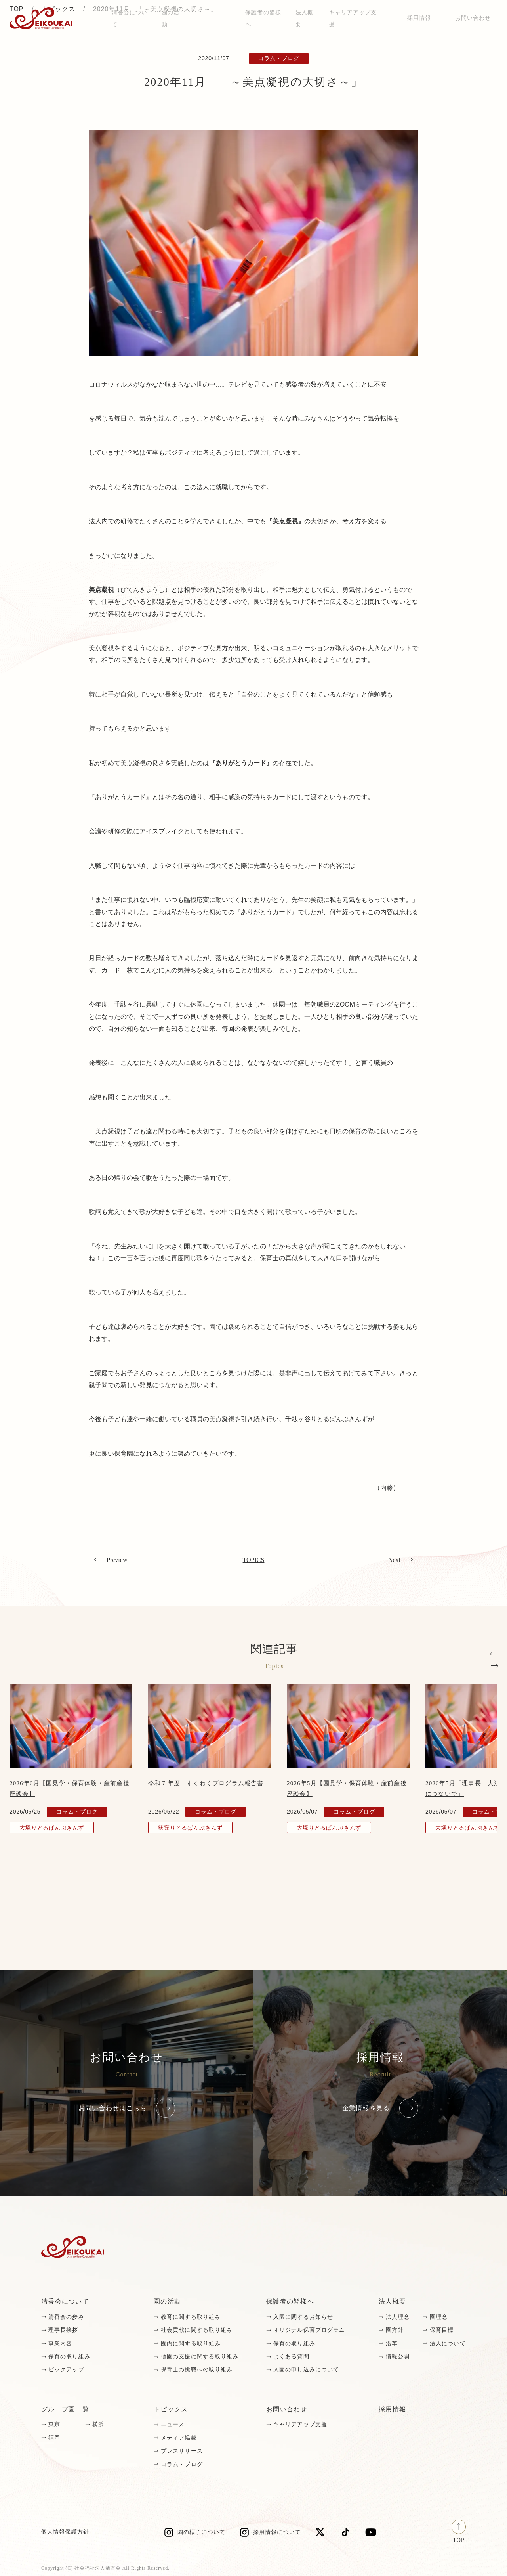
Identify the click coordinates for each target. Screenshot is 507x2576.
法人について (448, 2343)
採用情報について (277, 2532)
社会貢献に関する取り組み (197, 2330)
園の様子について (201, 2532)
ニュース (173, 2424)
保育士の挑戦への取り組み (197, 2370)
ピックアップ (66, 2370)
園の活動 (167, 2301)
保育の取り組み (69, 2357)
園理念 (439, 2317)
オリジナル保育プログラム (309, 2330)
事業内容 (60, 2343)
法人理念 (398, 2317)
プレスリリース (182, 2451)
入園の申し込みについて (306, 2370)
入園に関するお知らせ (303, 2317)
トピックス (171, 2409)
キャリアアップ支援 (300, 2424)
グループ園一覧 (65, 2409)
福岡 (54, 2438)
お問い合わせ (473, 18)
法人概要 (392, 2301)
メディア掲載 (179, 2438)
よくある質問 (291, 2357)
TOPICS (254, 1559)
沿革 (392, 2343)
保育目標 (442, 2330)
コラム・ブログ (182, 2464)
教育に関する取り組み (191, 2317)
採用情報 (419, 18)
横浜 (98, 2424)
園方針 (395, 2330)
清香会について (65, 2301)
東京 (54, 2424)
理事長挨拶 (63, 2330)
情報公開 (398, 2357)
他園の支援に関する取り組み (200, 2357)
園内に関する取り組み (191, 2343)
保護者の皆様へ (290, 2301)
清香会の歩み (66, 2317)
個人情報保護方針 (65, 2532)
